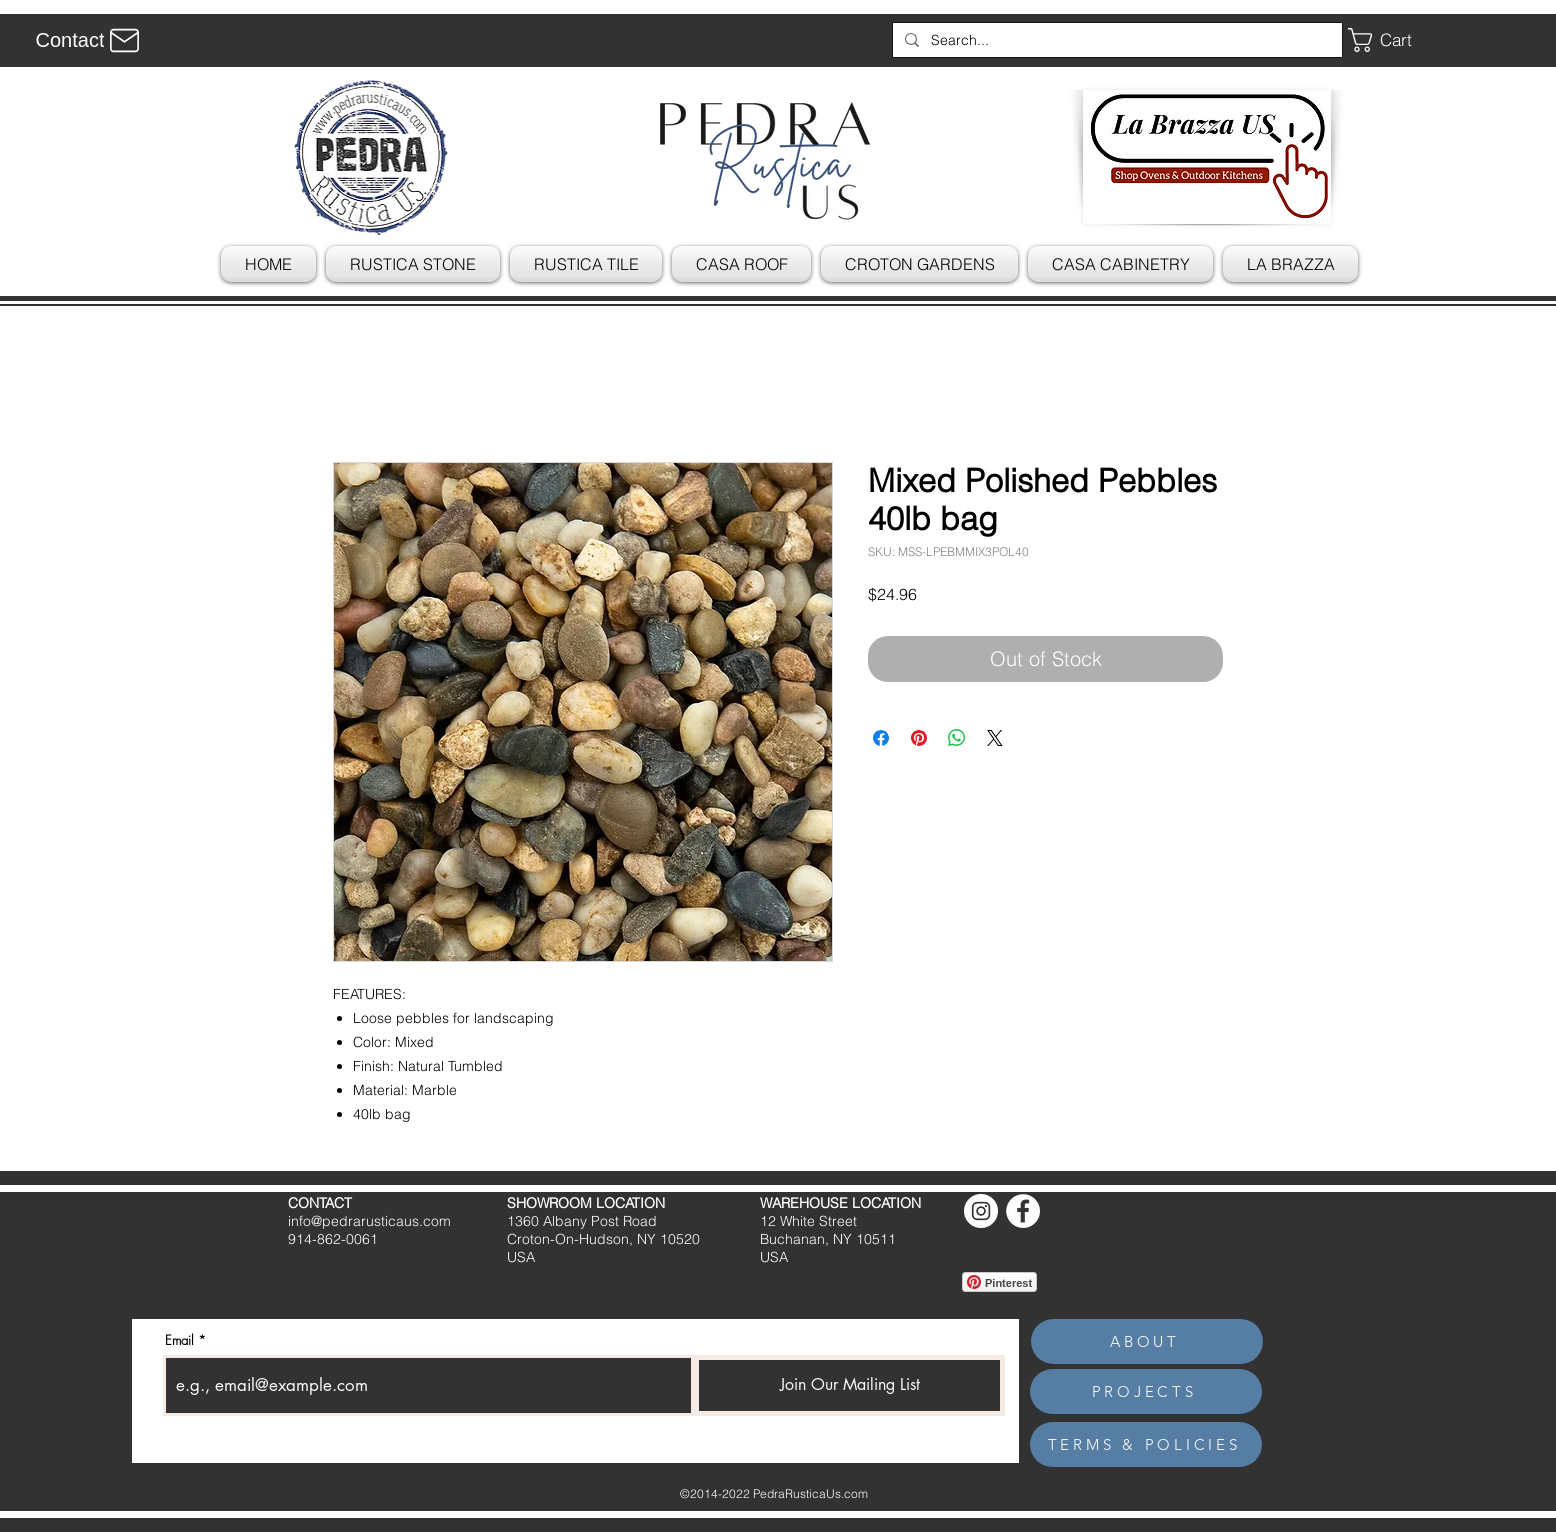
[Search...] (1115, 40)
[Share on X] (995, 738)
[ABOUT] (1147, 1341)
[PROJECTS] (1146, 1391)
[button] (1395, 40)
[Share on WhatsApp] (957, 738)
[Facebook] (1023, 1211)
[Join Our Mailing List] (849, 1385)
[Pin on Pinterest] (919, 738)
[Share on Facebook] (881, 738)
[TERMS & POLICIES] (1146, 1444)
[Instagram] (981, 1211)
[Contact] (90, 40)
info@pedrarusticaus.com (369, 1221)
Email (179, 1340)
